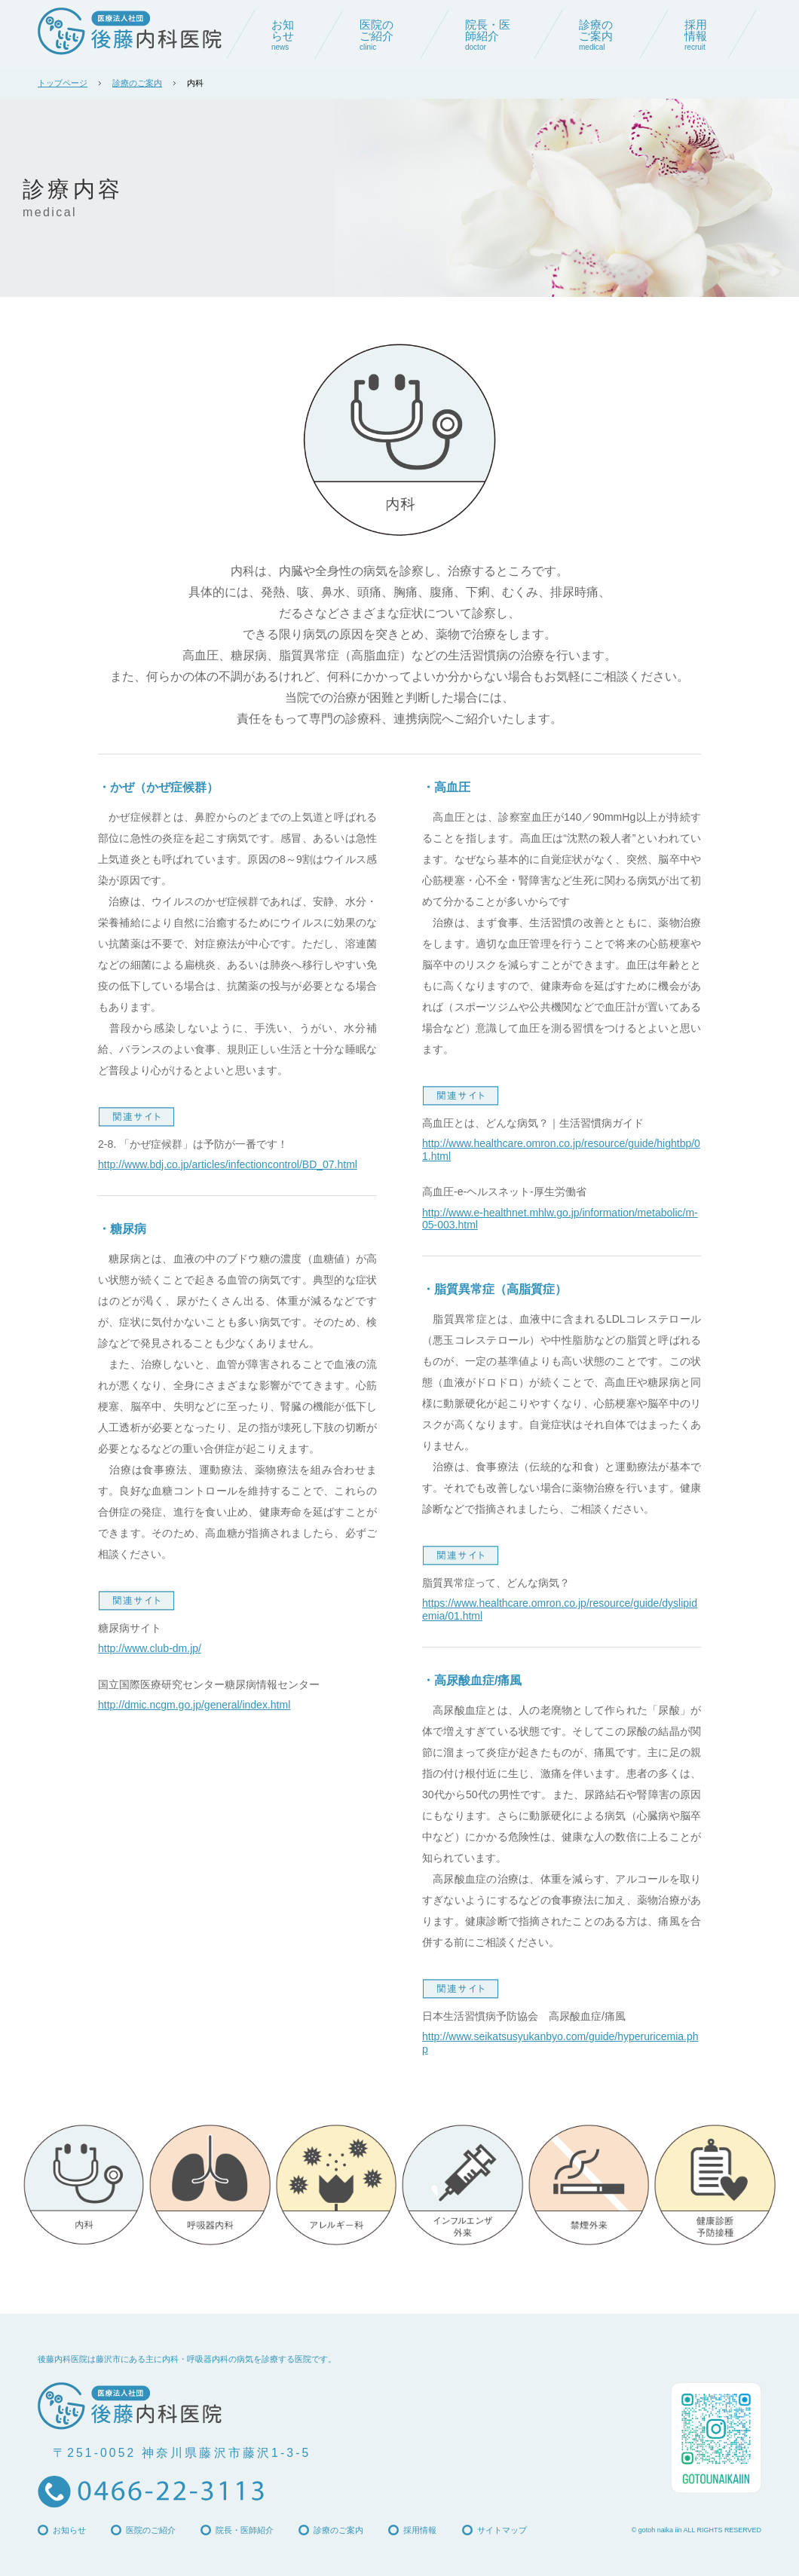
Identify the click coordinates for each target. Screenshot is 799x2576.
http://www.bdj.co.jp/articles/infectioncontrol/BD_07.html (227, 1164)
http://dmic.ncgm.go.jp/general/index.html (194, 1705)
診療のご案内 (137, 82)
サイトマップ (502, 2530)
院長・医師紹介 (245, 2530)
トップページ (62, 82)
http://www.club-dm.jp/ (149, 1648)
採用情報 (419, 2530)
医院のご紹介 (151, 2530)
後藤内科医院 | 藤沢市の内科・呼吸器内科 (130, 31)
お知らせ (69, 2530)
